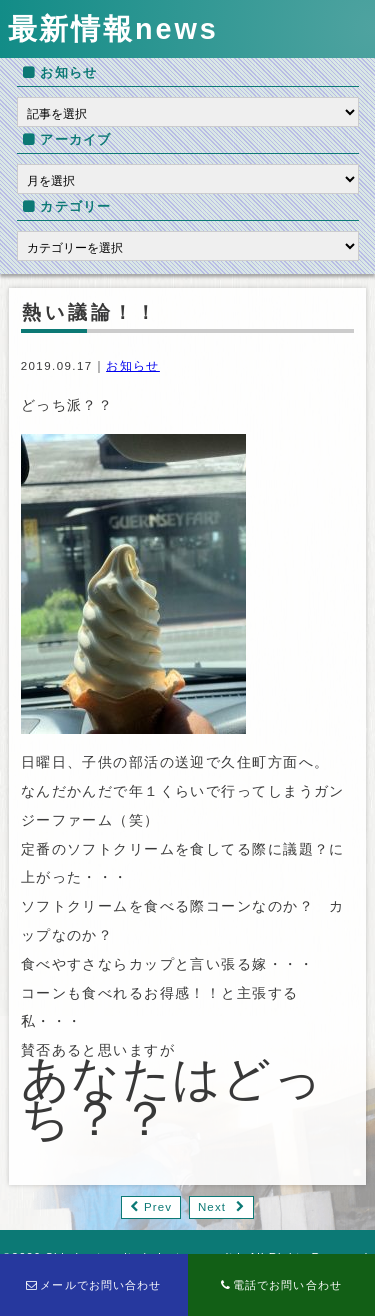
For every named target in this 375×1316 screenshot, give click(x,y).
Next (212, 1207)
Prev (158, 1207)
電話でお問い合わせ (281, 1285)
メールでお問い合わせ (94, 1285)
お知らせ (133, 366)
